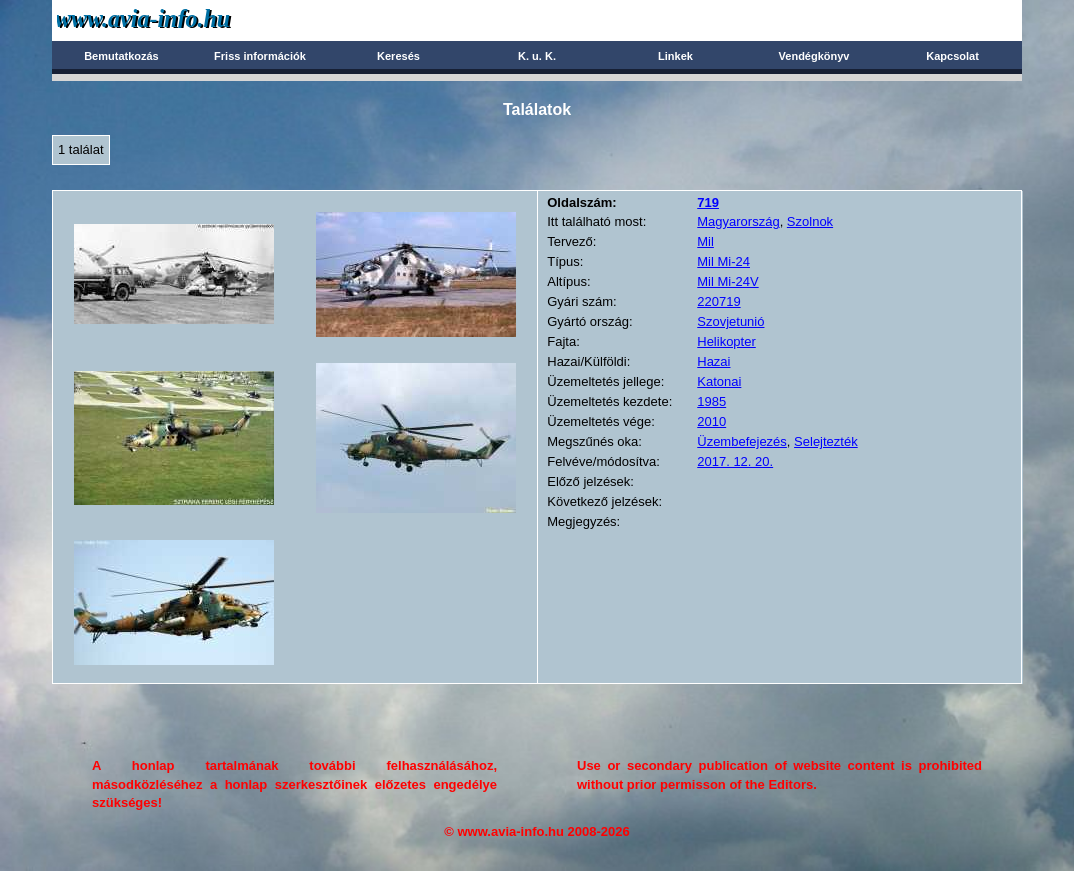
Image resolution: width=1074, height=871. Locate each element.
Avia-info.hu (178, 19)
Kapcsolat (952, 56)
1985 (711, 401)
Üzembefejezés (742, 441)
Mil (705, 241)
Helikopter (726, 341)
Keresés (398, 56)
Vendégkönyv (814, 56)
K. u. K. (537, 56)
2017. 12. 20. (735, 461)
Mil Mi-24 (723, 261)
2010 (711, 421)
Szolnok (810, 221)
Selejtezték (826, 441)
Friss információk (260, 56)
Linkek (675, 56)
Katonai (719, 381)
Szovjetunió (730, 321)
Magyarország (738, 221)
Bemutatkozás (121, 56)
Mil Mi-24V (727, 281)
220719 (718, 301)
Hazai (713, 361)
